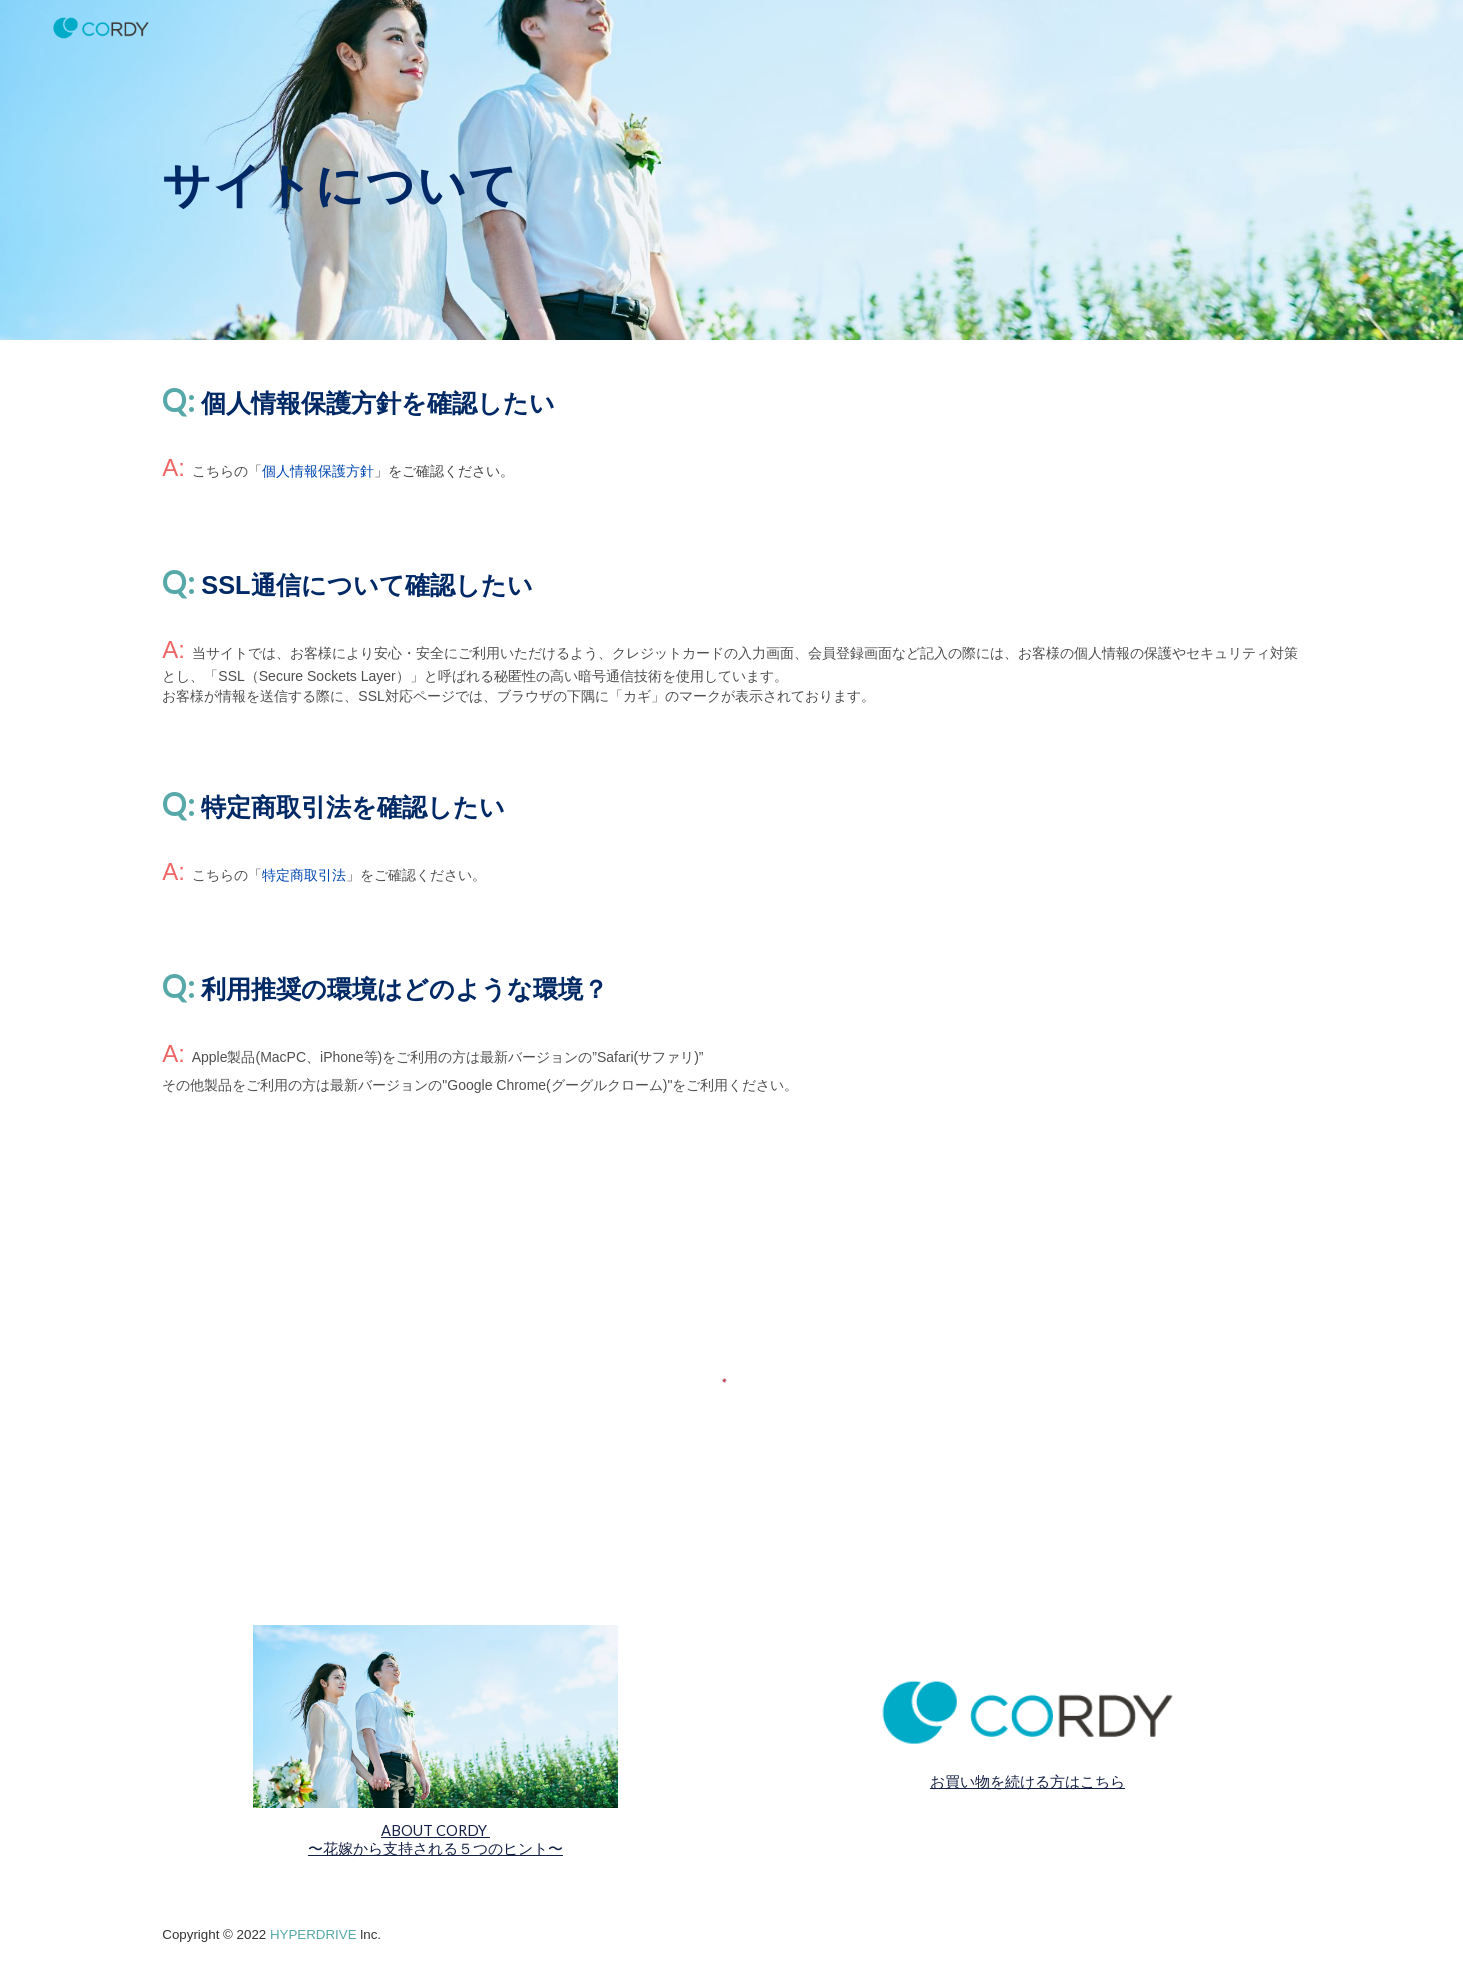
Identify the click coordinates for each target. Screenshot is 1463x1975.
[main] (583, 169)
